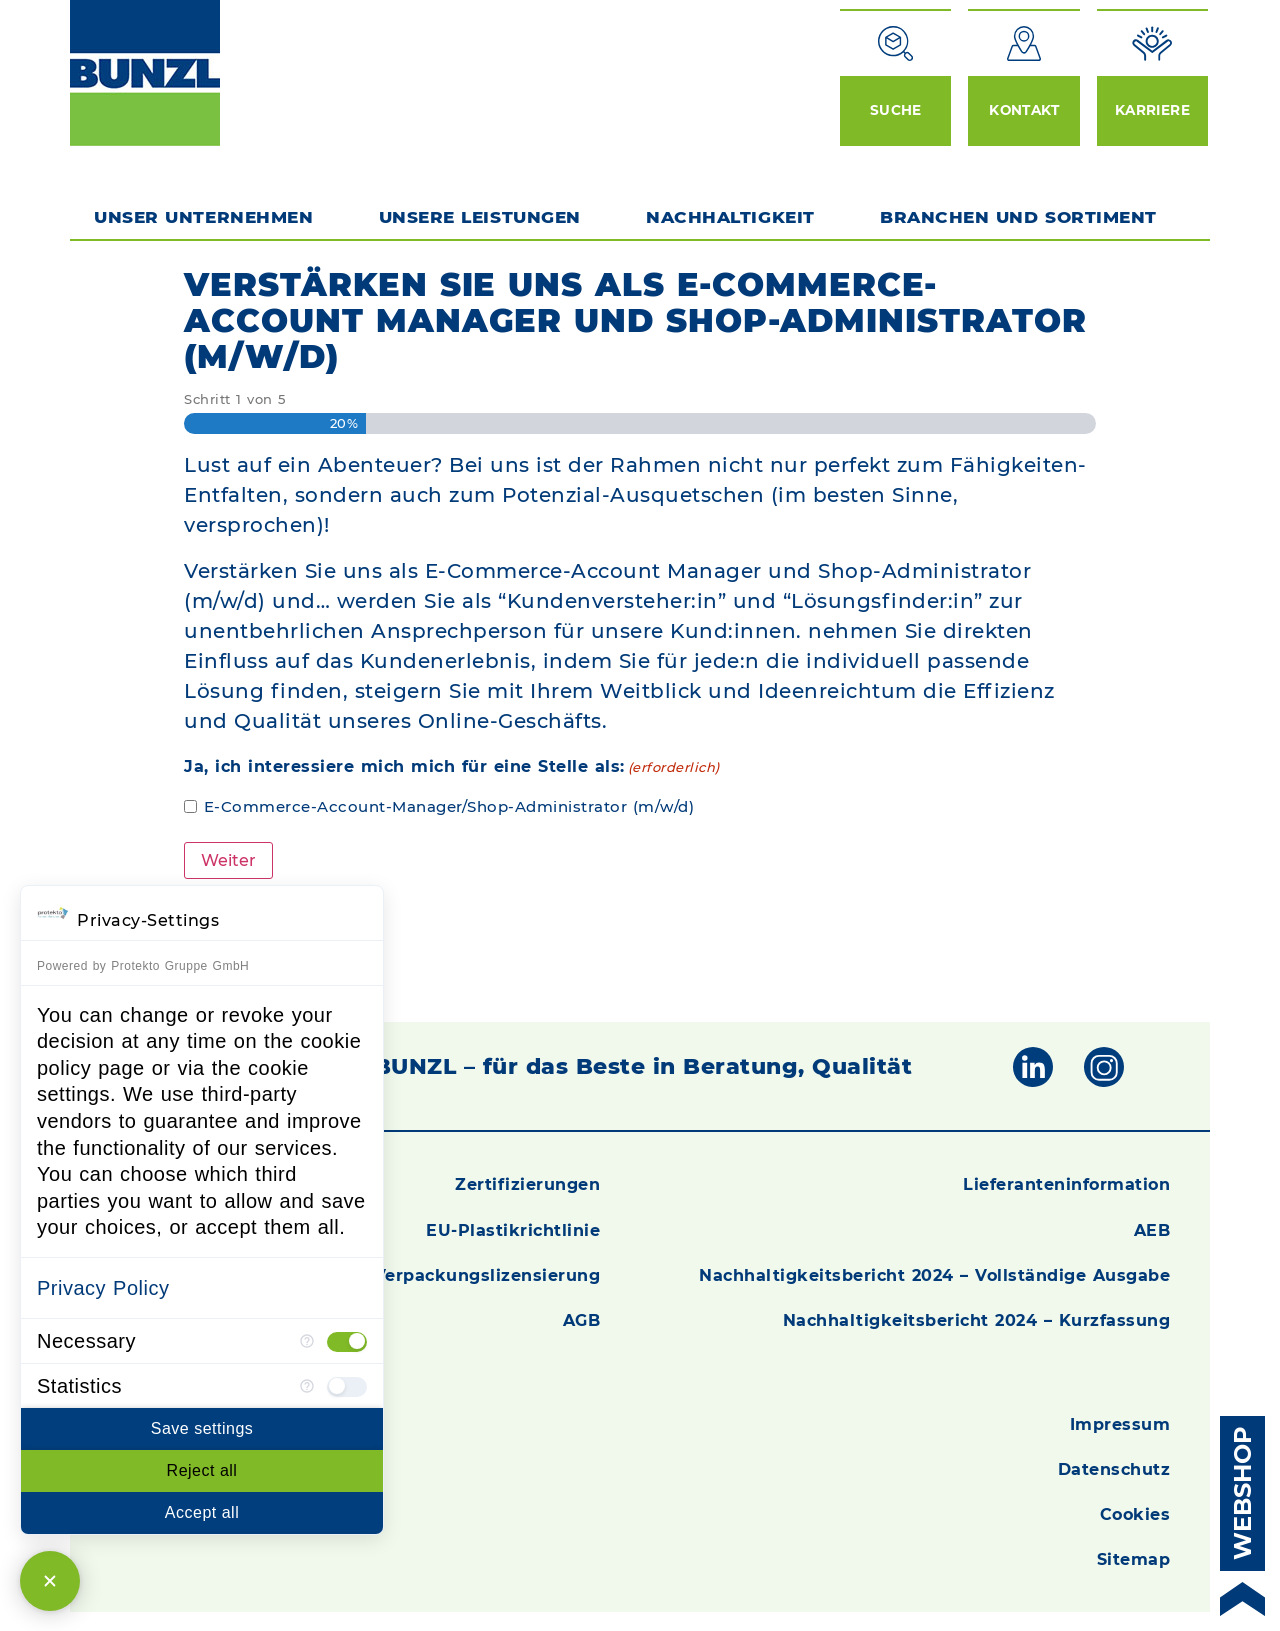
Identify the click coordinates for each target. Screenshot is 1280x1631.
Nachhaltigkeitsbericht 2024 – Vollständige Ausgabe (934, 1274)
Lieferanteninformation (1066, 1183)
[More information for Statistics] (307, 1386)
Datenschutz (1114, 1468)
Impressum (1120, 1423)
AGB (582, 1319)
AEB (1152, 1229)
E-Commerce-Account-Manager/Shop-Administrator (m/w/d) (449, 806)
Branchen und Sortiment (1023, 217)
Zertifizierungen (527, 1183)
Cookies (1135, 1513)
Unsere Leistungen (480, 217)
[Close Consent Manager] (50, 1581)
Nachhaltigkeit (730, 217)
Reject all (202, 1470)
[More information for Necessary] (307, 1341)
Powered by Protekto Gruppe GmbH (143, 966)
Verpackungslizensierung (487, 1274)
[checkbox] (347, 1341)
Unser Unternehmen (203, 217)
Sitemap (1134, 1558)
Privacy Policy (103, 1288)
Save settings (202, 1428)
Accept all (202, 1512)
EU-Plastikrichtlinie (513, 1229)
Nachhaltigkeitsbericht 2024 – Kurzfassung (977, 1319)
